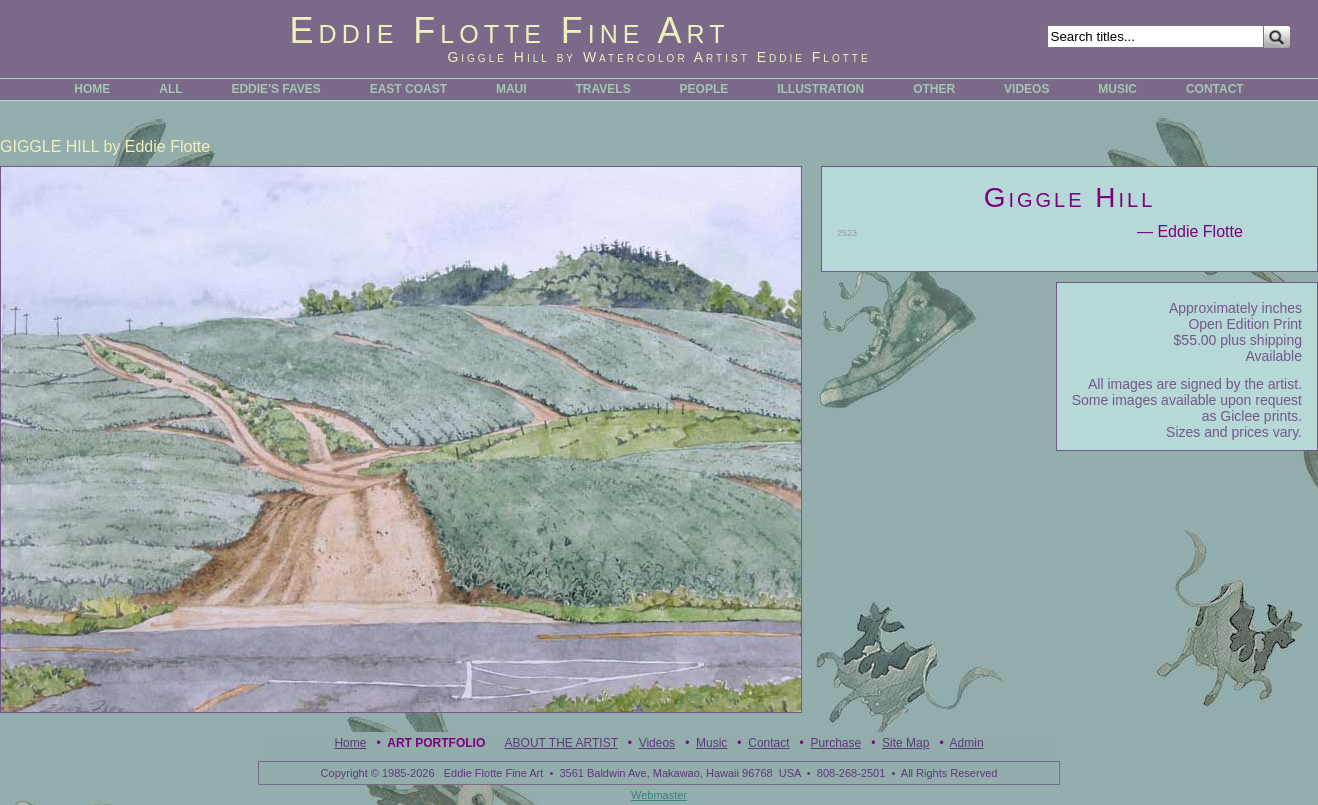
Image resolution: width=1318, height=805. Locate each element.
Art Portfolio (436, 743)
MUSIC (1117, 89)
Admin (967, 743)
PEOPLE (704, 89)
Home (350, 743)
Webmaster (659, 795)
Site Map (905, 743)
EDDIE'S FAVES (275, 89)
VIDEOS (1026, 89)
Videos (657, 743)
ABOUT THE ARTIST (561, 743)
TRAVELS (603, 89)
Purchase (835, 743)
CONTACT (1215, 89)
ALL (170, 89)
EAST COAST (408, 89)
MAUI (511, 89)
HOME (92, 89)
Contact (768, 743)
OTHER (934, 89)
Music (711, 743)
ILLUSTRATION (820, 89)
